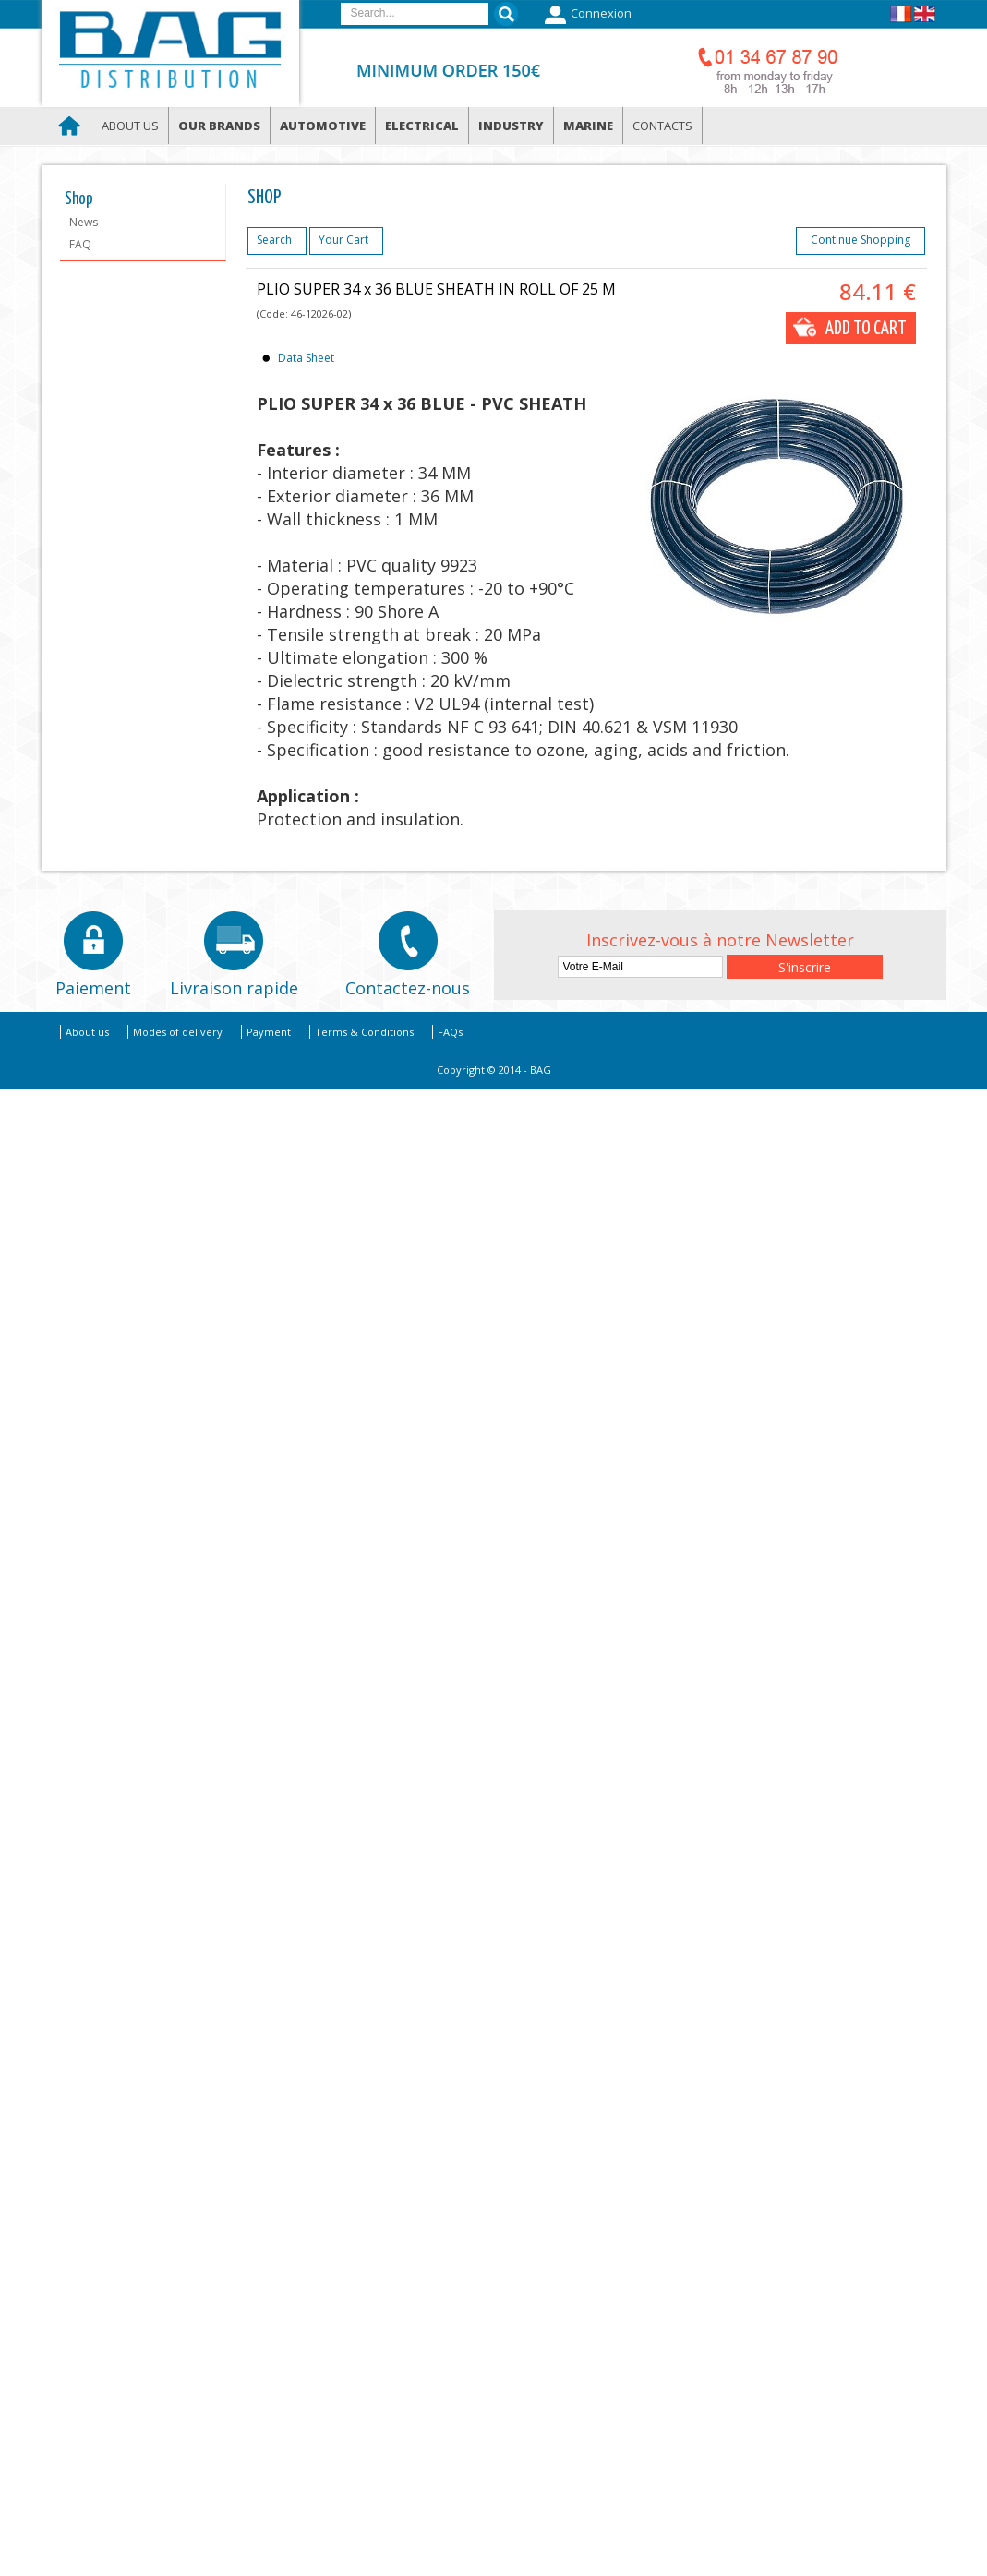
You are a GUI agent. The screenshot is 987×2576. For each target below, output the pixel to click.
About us (130, 125)
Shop (79, 199)
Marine (588, 125)
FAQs (450, 1032)
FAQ (80, 244)
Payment (269, 1032)
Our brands (219, 125)
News (83, 222)
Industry (511, 125)
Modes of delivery (178, 1032)
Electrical (422, 125)
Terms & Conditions (364, 1032)
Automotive (323, 125)
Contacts (662, 125)
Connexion (586, 15)
